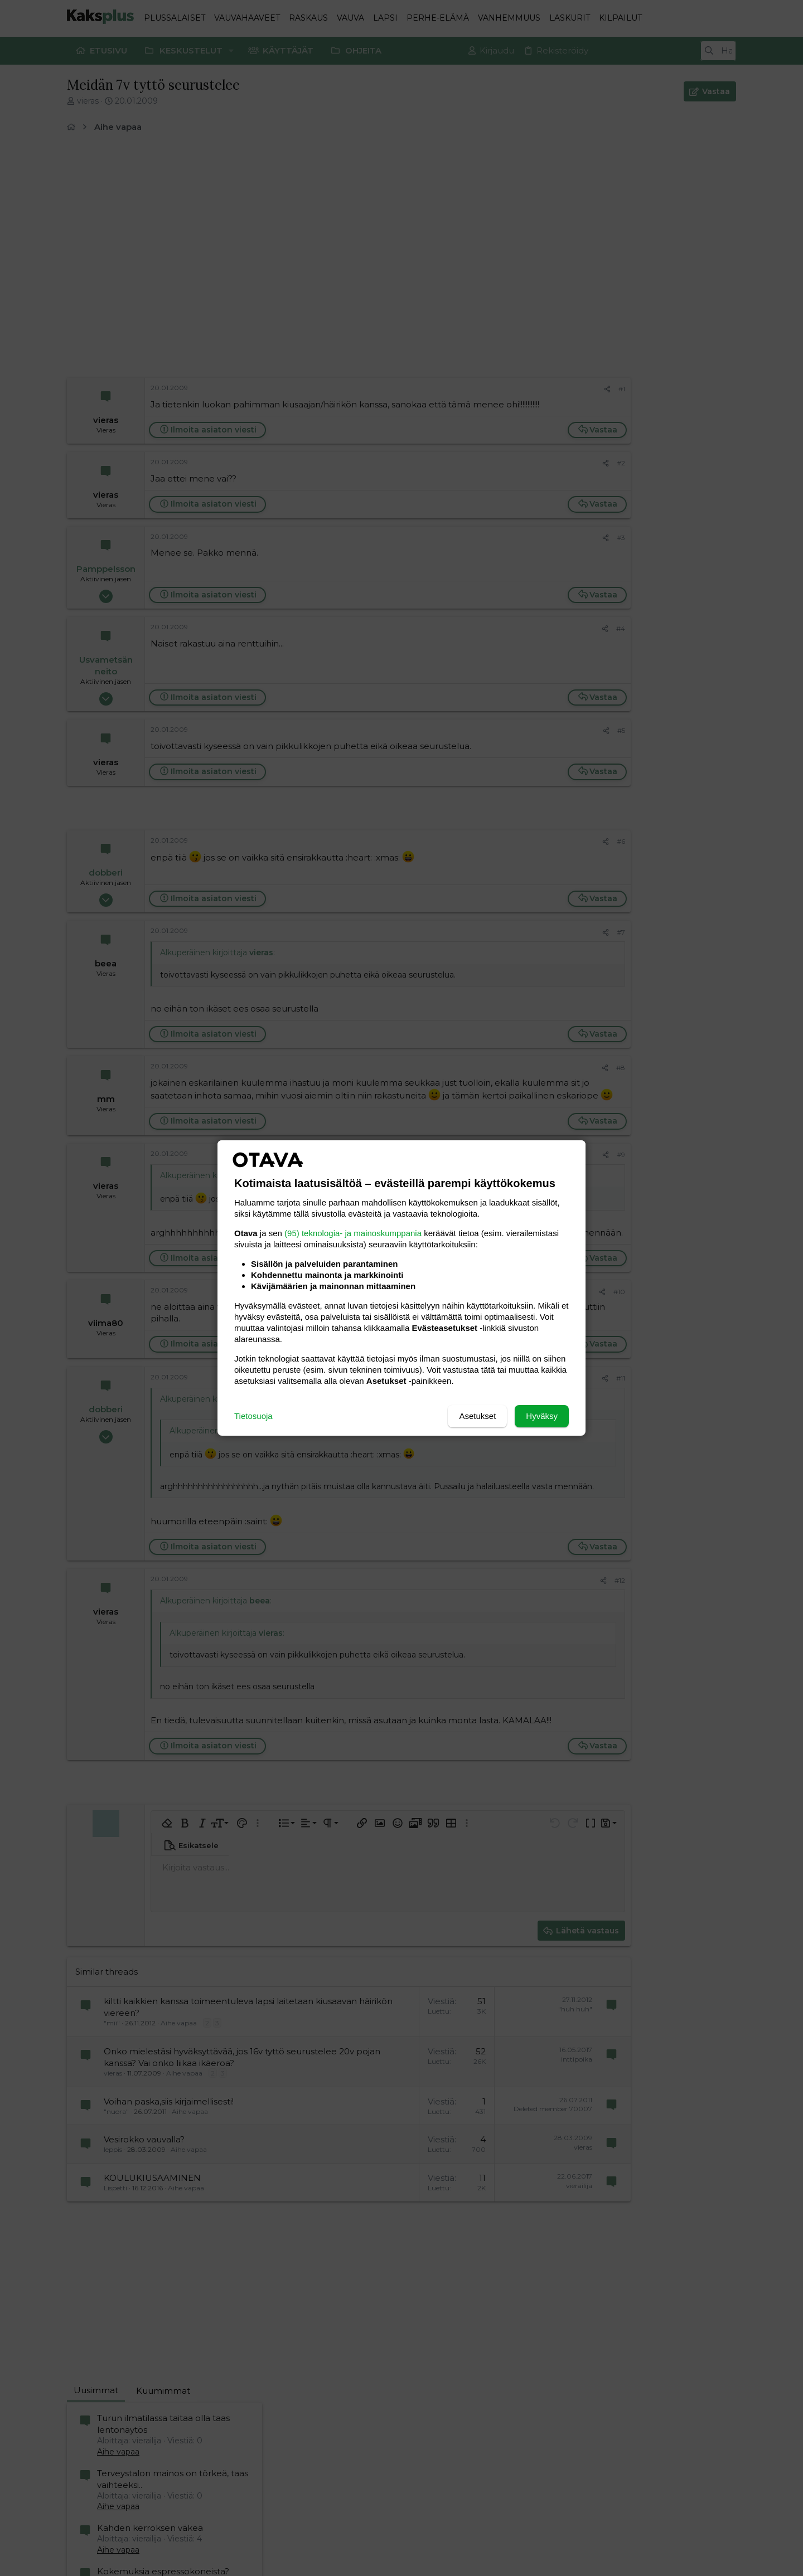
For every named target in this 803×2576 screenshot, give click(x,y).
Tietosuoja (253, 1416)
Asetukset (477, 1416)
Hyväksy (542, 1416)
